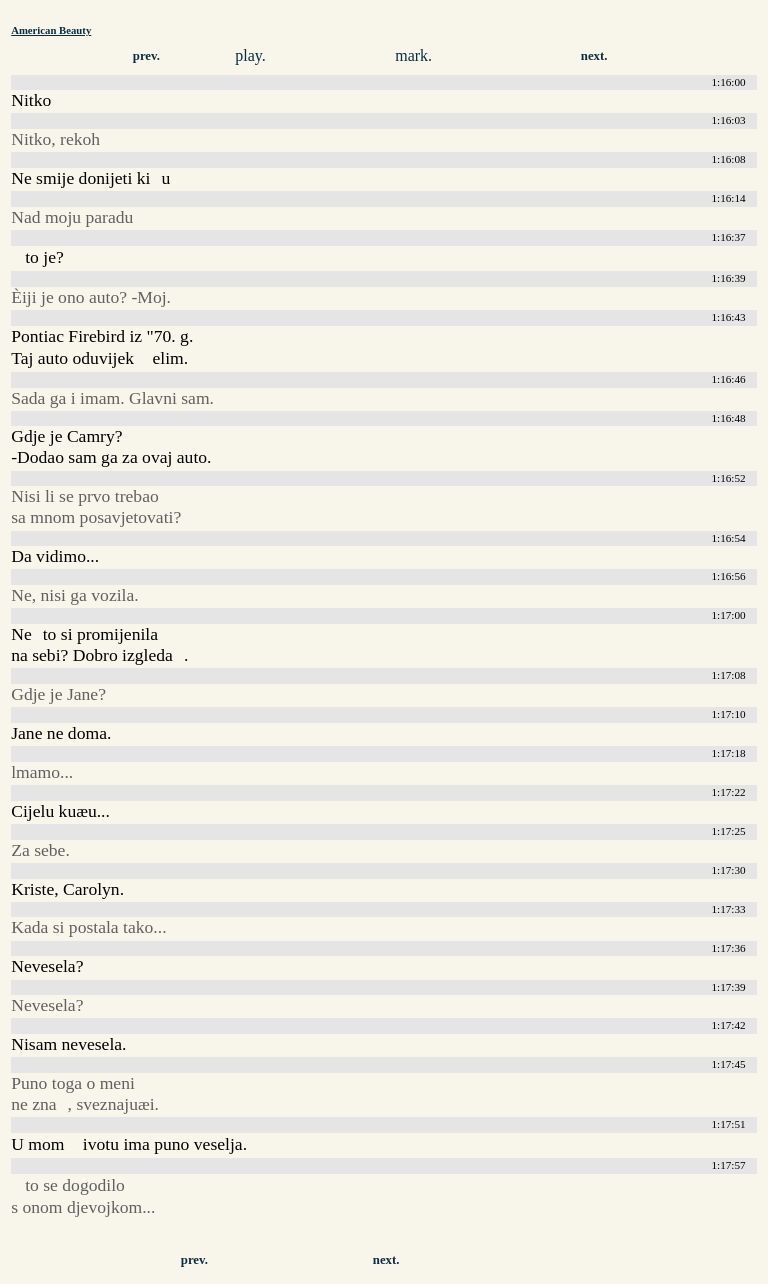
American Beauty (51, 30)
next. (594, 56)
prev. (146, 56)
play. (250, 55)
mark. (413, 55)
